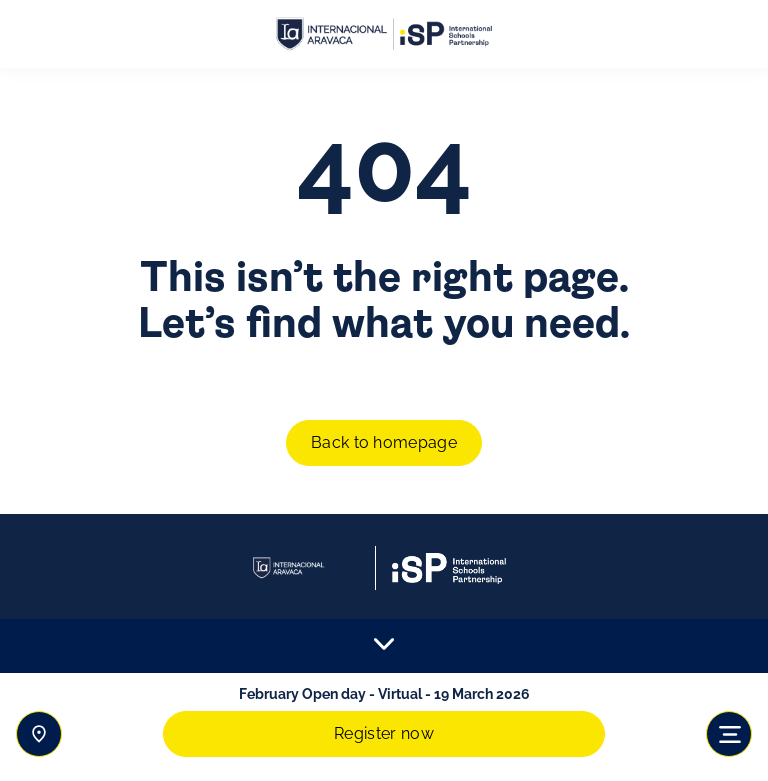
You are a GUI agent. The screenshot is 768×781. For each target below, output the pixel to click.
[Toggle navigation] (729, 734)
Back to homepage (384, 442)
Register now (384, 733)
